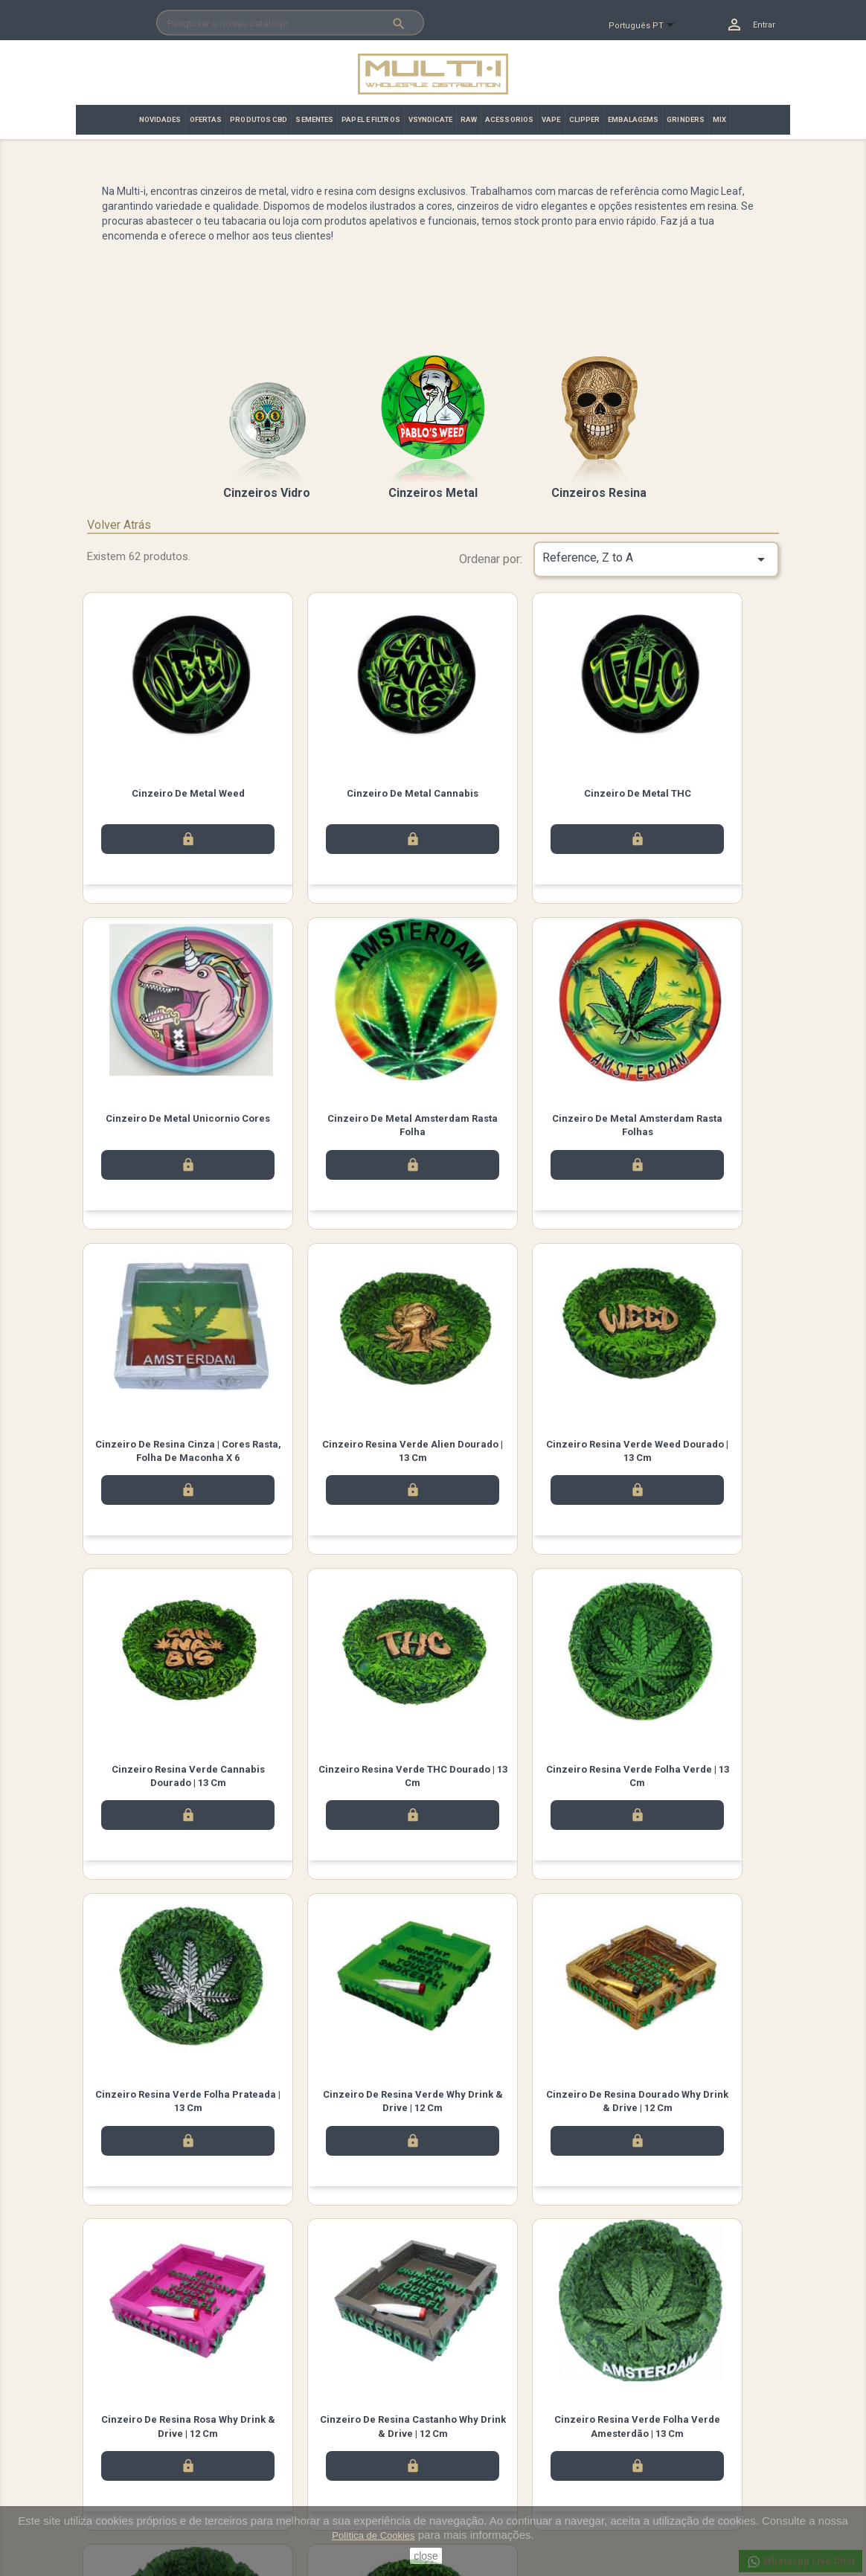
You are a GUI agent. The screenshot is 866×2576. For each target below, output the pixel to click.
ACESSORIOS (509, 119)
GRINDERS (686, 119)
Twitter (195, 2350)
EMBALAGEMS (633, 119)
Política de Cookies (373, 2535)
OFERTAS (206, 119)
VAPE (551, 119)
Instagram (236, 2350)
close (426, 2556)
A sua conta (474, 2405)
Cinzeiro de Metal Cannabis (344, 793)
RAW (469, 119)
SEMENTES (314, 119)
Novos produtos (122, 2425)
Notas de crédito (480, 2464)
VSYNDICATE (430, 119)
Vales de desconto (484, 2502)
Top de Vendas (119, 2444)
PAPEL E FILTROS (370, 119)
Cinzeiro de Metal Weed (165, 793)
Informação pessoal (487, 2425)
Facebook (153, 2350)
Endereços (467, 2483)
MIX (719, 119)
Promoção (109, 2464)
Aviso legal (289, 2425)
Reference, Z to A (656, 559)
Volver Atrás (119, 525)
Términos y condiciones (317, 2444)
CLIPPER (584, 119)
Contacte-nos (295, 2464)
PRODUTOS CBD (258, 119)
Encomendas (472, 2444)
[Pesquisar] (290, 23)
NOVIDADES (160, 119)
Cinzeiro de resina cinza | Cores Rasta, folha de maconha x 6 (523, 1133)
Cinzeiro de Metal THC (522, 793)
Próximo (741, 2252)
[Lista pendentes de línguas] (648, 26)
